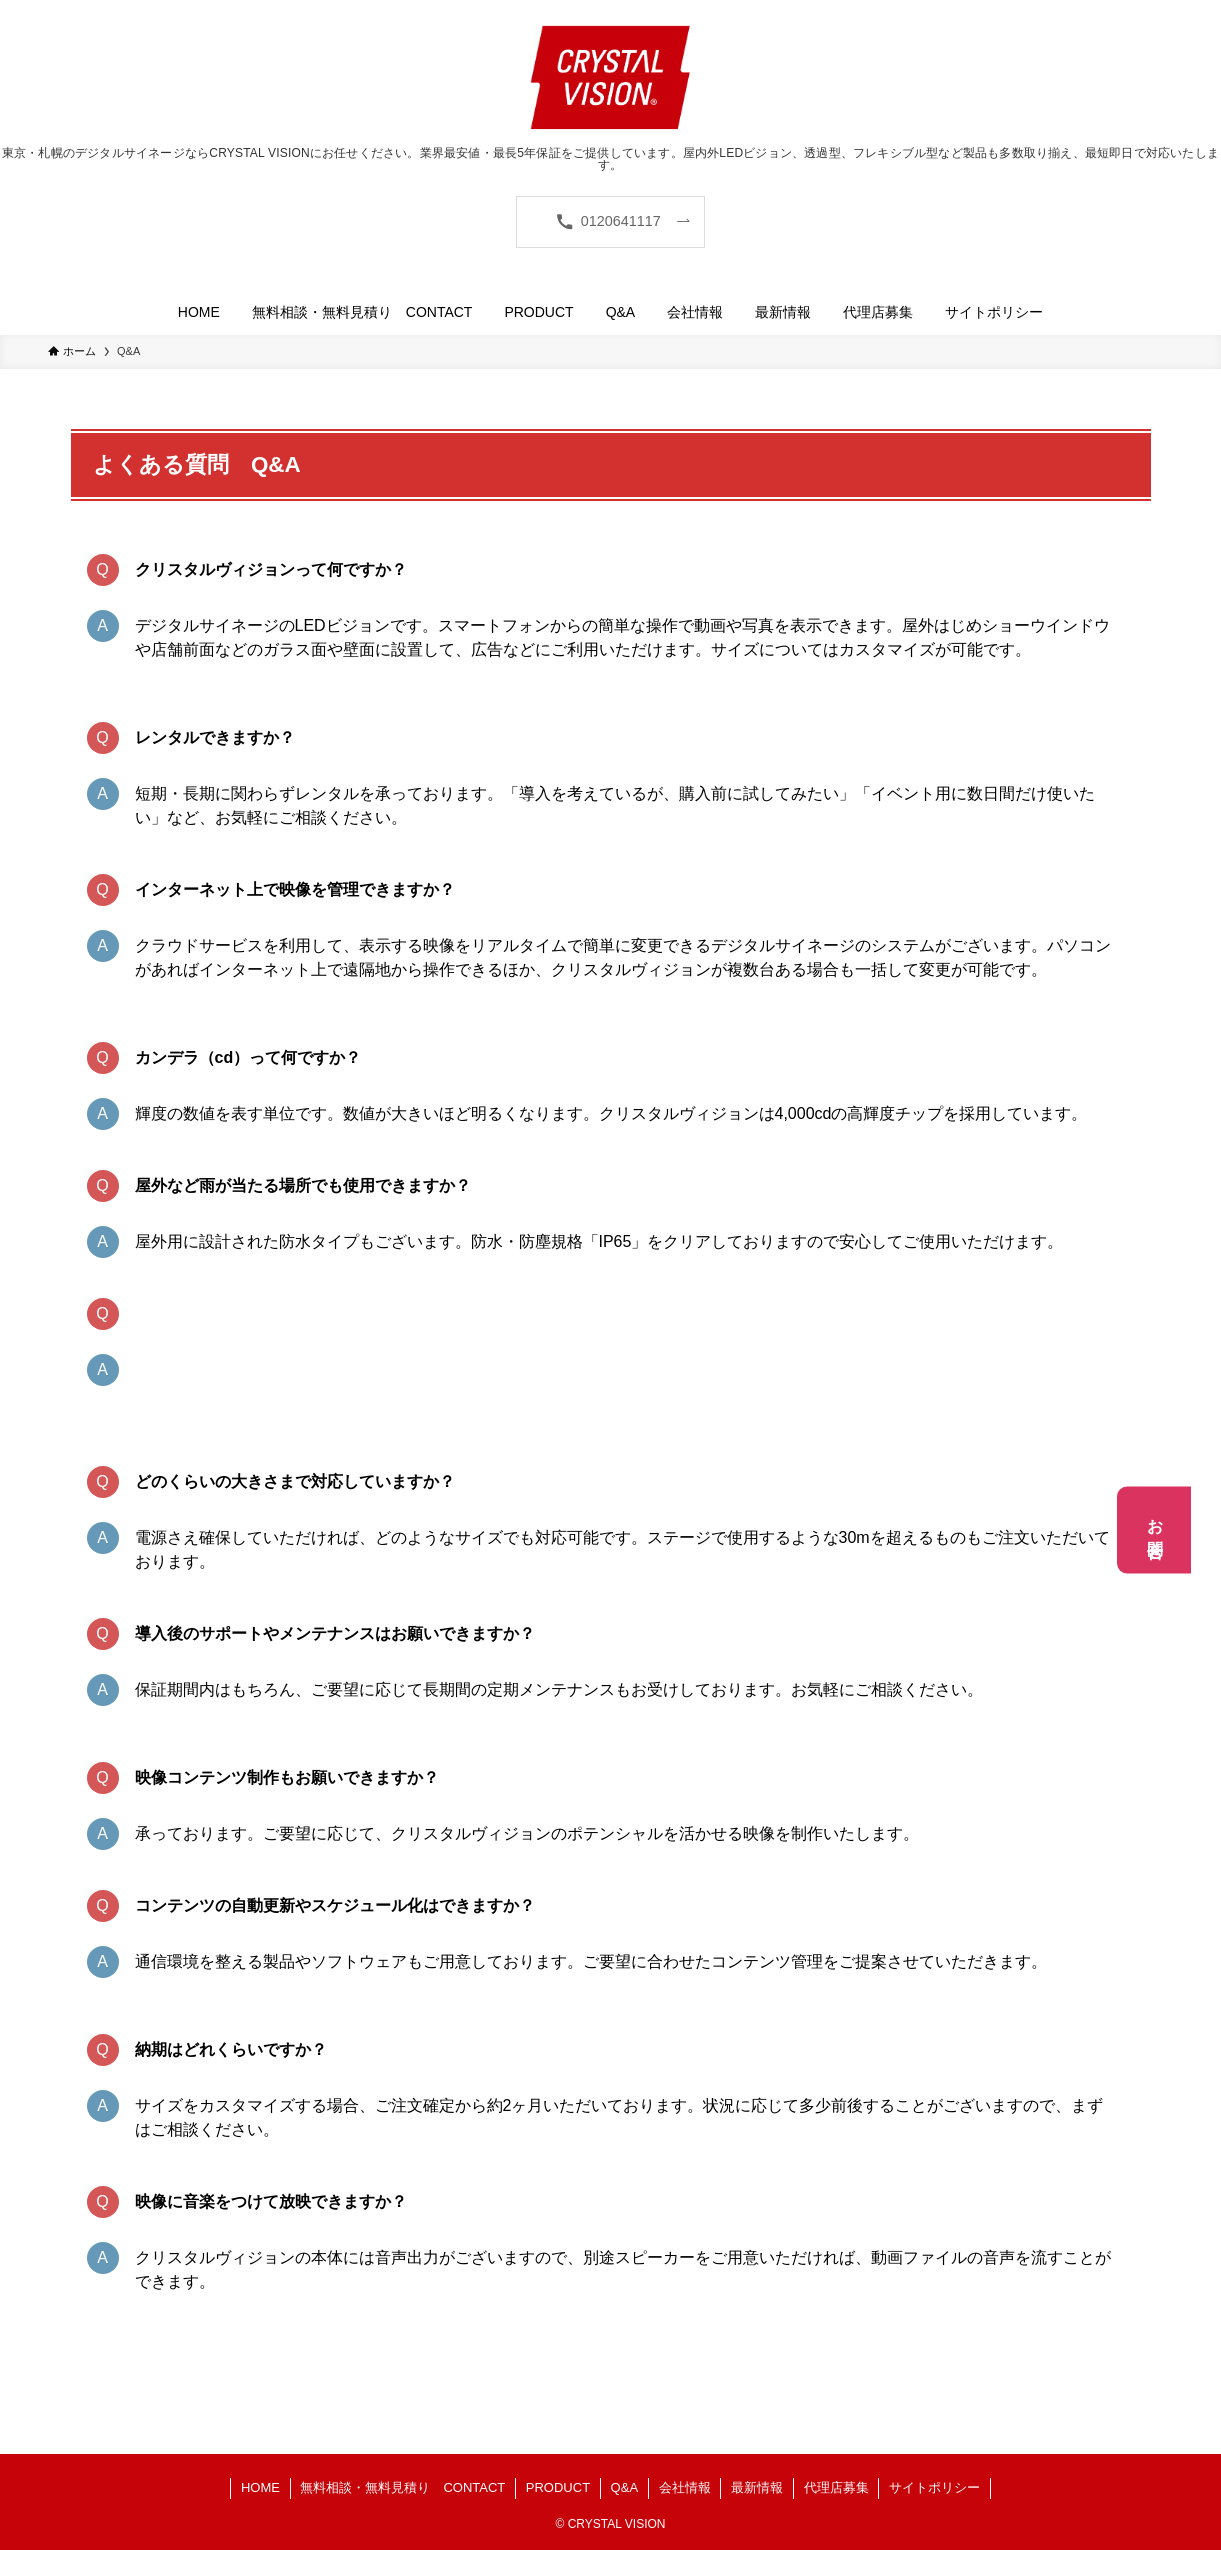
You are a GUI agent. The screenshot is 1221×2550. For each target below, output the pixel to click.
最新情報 (757, 2487)
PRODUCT (558, 2487)
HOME (260, 2487)
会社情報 (685, 2487)
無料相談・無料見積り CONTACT (402, 2487)
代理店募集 (836, 2487)
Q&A (624, 2487)
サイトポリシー (934, 2487)
